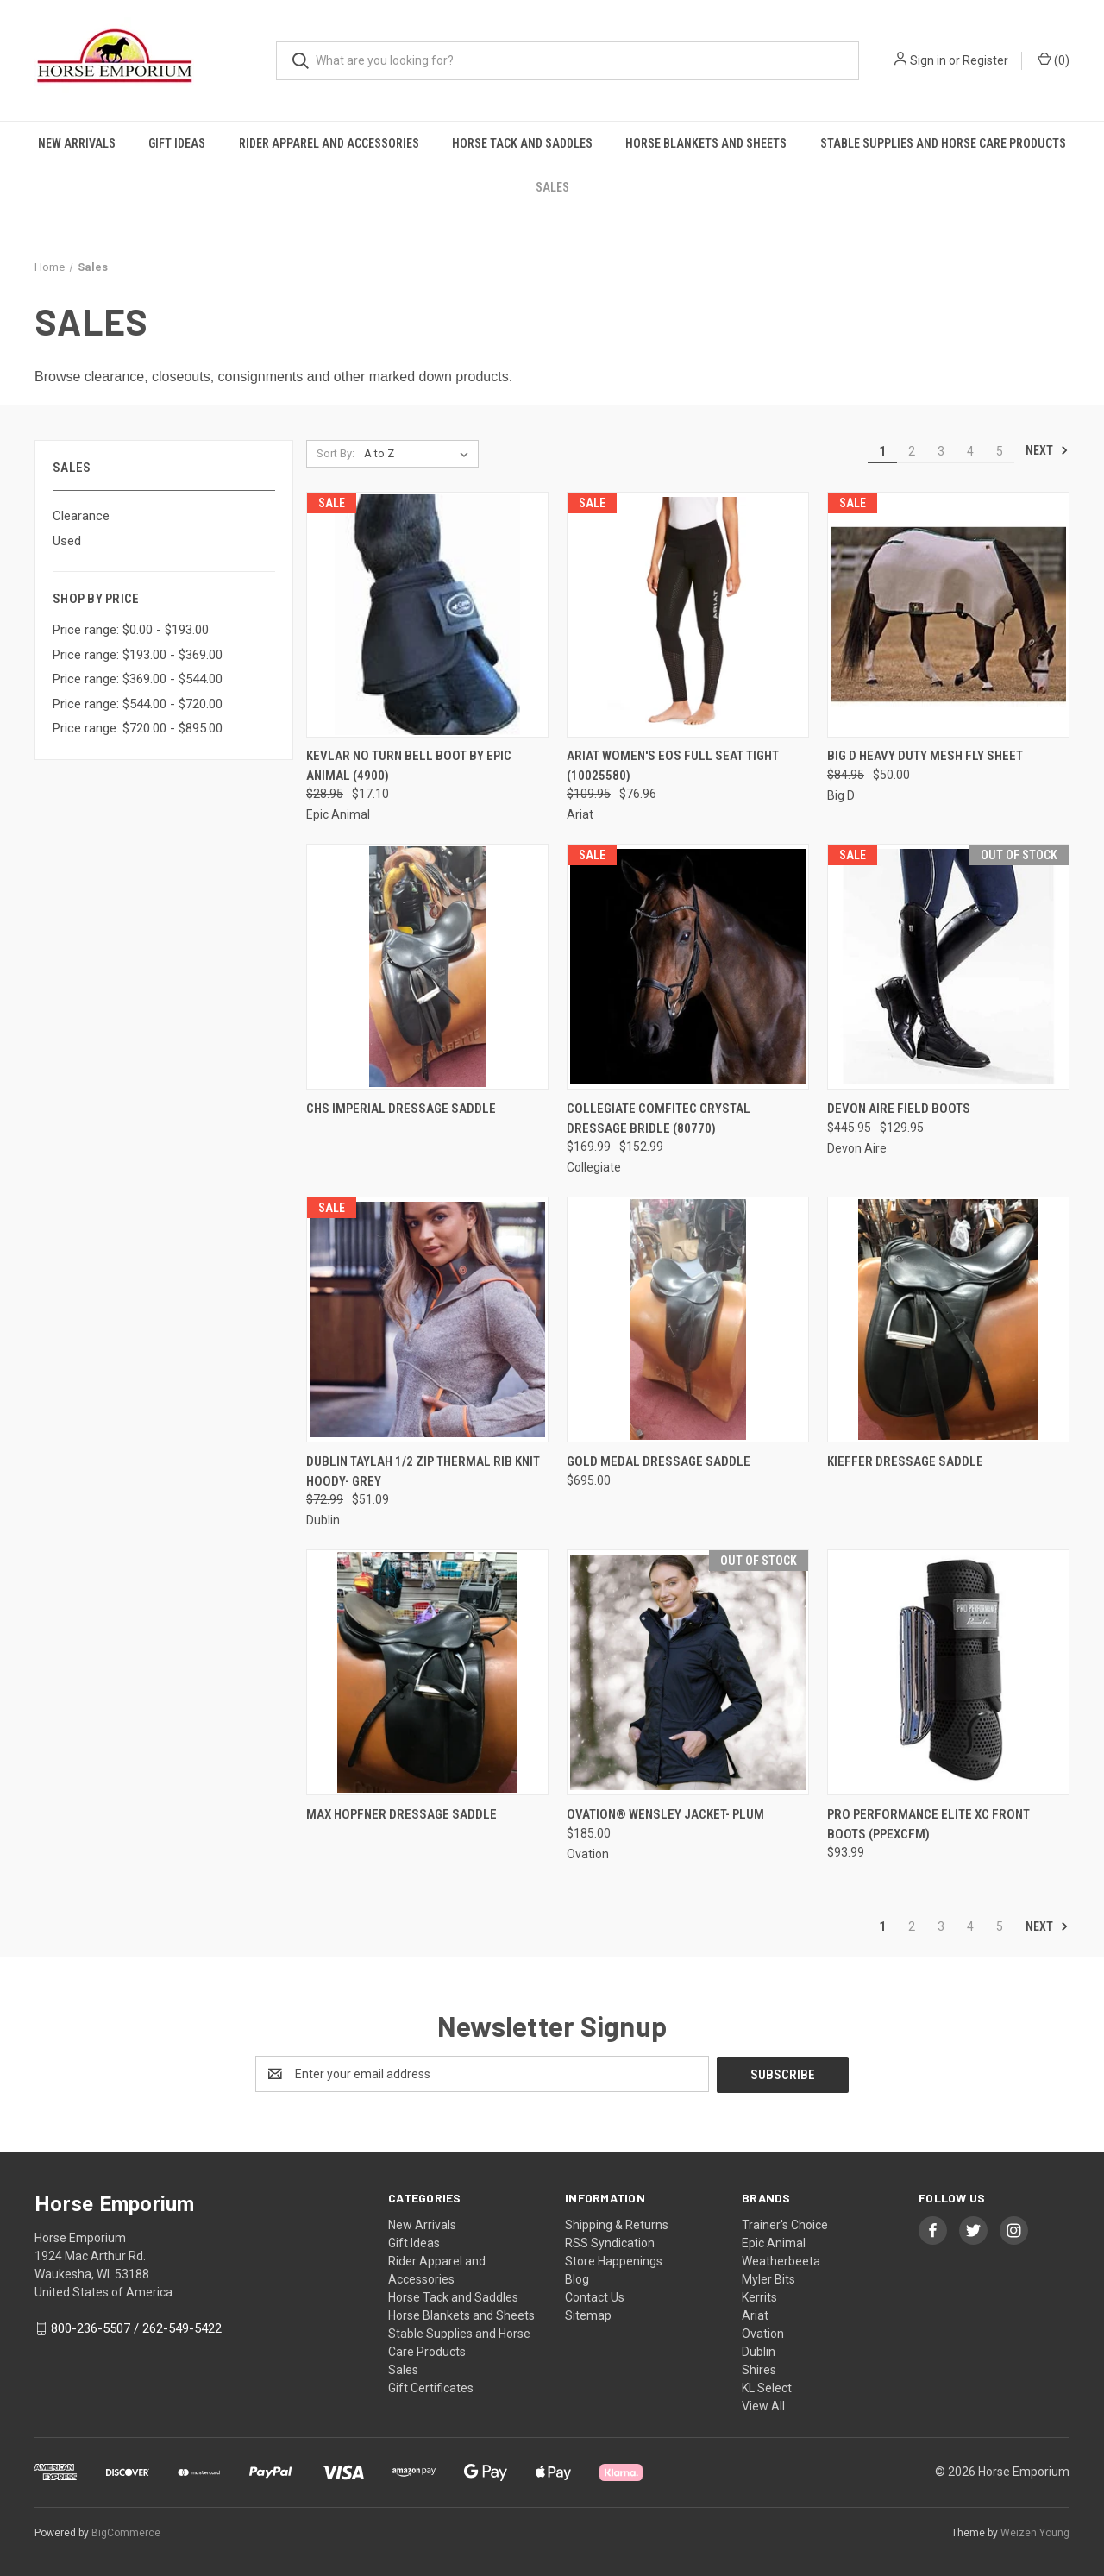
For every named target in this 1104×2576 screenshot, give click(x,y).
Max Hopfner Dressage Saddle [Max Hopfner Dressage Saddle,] (401, 1814)
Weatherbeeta (781, 2260)
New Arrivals (77, 143)
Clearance (81, 516)
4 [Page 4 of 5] (970, 451)
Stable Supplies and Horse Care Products (943, 143)
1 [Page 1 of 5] (882, 451)
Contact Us (594, 2296)
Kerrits (759, 2296)
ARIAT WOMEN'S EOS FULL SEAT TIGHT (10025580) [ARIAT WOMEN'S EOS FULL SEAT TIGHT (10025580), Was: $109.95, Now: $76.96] (673, 765)
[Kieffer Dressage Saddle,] (948, 1319)
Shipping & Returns (616, 2224)
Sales (552, 187)
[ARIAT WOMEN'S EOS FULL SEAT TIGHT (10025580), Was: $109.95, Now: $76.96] (688, 614)
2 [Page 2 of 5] (911, 451)
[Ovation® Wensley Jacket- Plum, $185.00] (688, 1672)
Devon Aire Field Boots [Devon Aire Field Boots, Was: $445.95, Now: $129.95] (898, 1108)
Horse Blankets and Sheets (706, 143)
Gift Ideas (176, 143)
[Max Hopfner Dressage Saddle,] (427, 1672)
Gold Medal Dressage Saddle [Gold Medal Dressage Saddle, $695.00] (658, 1461)
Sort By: (335, 453)
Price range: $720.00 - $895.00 (138, 728)
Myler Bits (768, 2278)
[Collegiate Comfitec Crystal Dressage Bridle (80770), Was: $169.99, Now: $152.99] (688, 966)
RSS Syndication (610, 2242)
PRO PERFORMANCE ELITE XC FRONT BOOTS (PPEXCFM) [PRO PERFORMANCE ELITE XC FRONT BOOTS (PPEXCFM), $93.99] (928, 1824)
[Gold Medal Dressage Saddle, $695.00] (688, 1319)
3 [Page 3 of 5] (941, 451)
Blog (577, 2278)
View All (763, 2405)
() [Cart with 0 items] (1054, 59)
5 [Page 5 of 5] (999, 451)
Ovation (763, 2333)
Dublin (758, 2351)
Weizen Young (1035, 2532)
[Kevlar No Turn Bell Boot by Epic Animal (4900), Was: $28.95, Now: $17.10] (427, 614)
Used (67, 541)
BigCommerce (125, 2532)
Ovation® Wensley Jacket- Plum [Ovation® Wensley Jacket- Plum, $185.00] (665, 1814)
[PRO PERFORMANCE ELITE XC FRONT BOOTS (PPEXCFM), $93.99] (948, 1672)
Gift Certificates (431, 2387)
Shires (759, 2369)
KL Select (767, 2387)
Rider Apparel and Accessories (329, 143)
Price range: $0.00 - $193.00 (131, 630)
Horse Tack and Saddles (522, 143)
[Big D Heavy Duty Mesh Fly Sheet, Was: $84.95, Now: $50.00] (948, 614)
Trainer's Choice (785, 2224)
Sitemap (588, 2315)
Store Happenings (613, 2260)
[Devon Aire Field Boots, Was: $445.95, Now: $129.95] (948, 966)
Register (985, 60)
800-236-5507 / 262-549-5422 (136, 2327)
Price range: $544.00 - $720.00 (138, 704)
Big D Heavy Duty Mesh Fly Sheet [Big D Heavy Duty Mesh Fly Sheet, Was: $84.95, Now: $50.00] (925, 755)
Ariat (755, 2315)
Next (1047, 450)
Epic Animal (774, 2242)
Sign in (928, 60)
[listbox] (419, 454)
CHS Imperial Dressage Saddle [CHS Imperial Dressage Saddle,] (401, 1108)
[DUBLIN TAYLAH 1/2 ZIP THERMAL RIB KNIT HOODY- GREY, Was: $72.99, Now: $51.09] (427, 1319)
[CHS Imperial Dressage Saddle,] (427, 966)
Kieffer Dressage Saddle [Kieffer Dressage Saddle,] (905, 1461)
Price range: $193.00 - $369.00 (138, 655)
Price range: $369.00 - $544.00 (138, 679)
